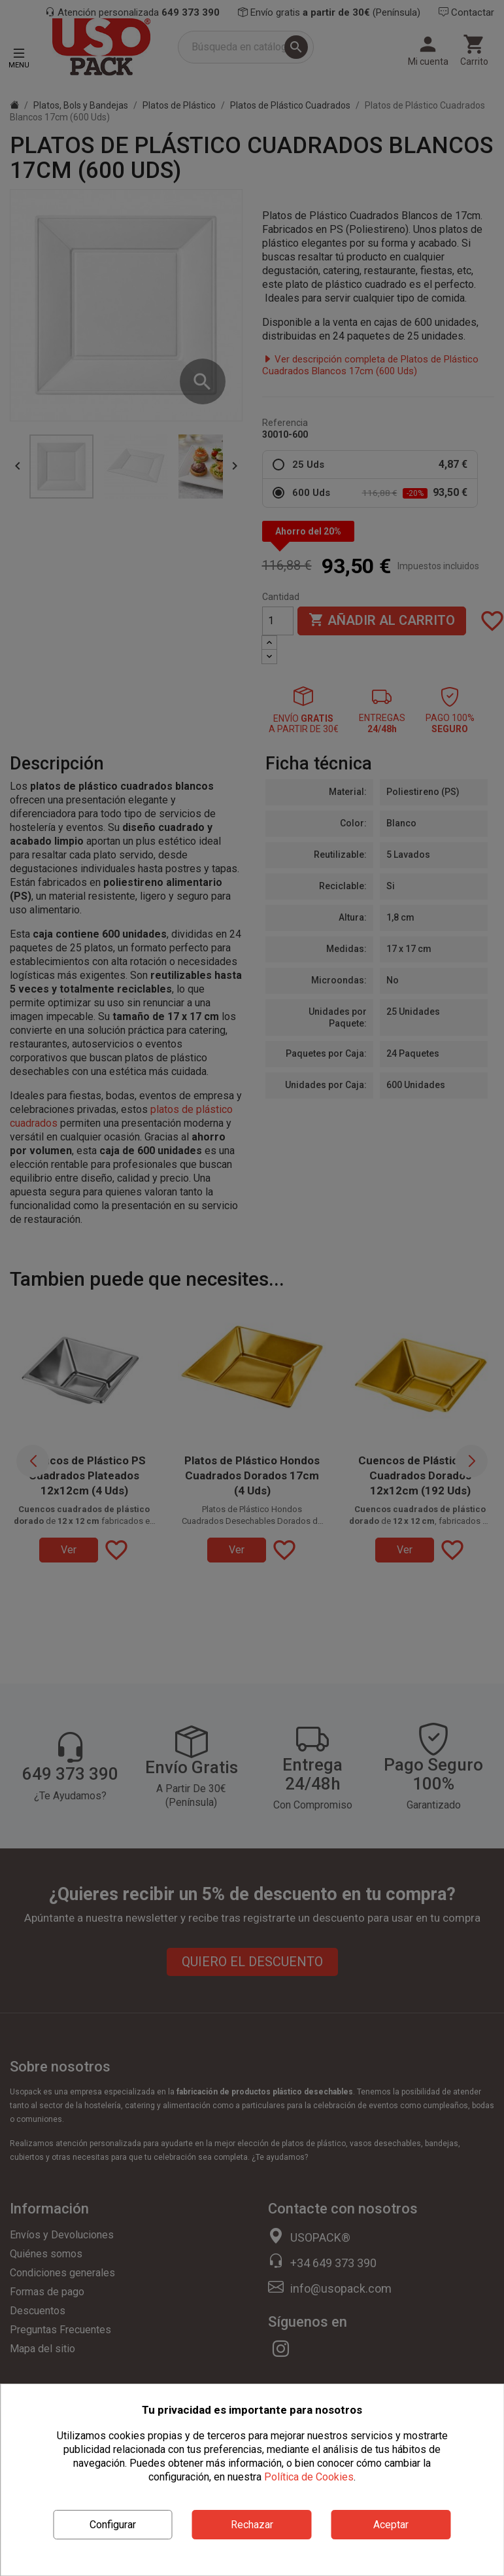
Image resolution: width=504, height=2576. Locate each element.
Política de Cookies (309, 2477)
